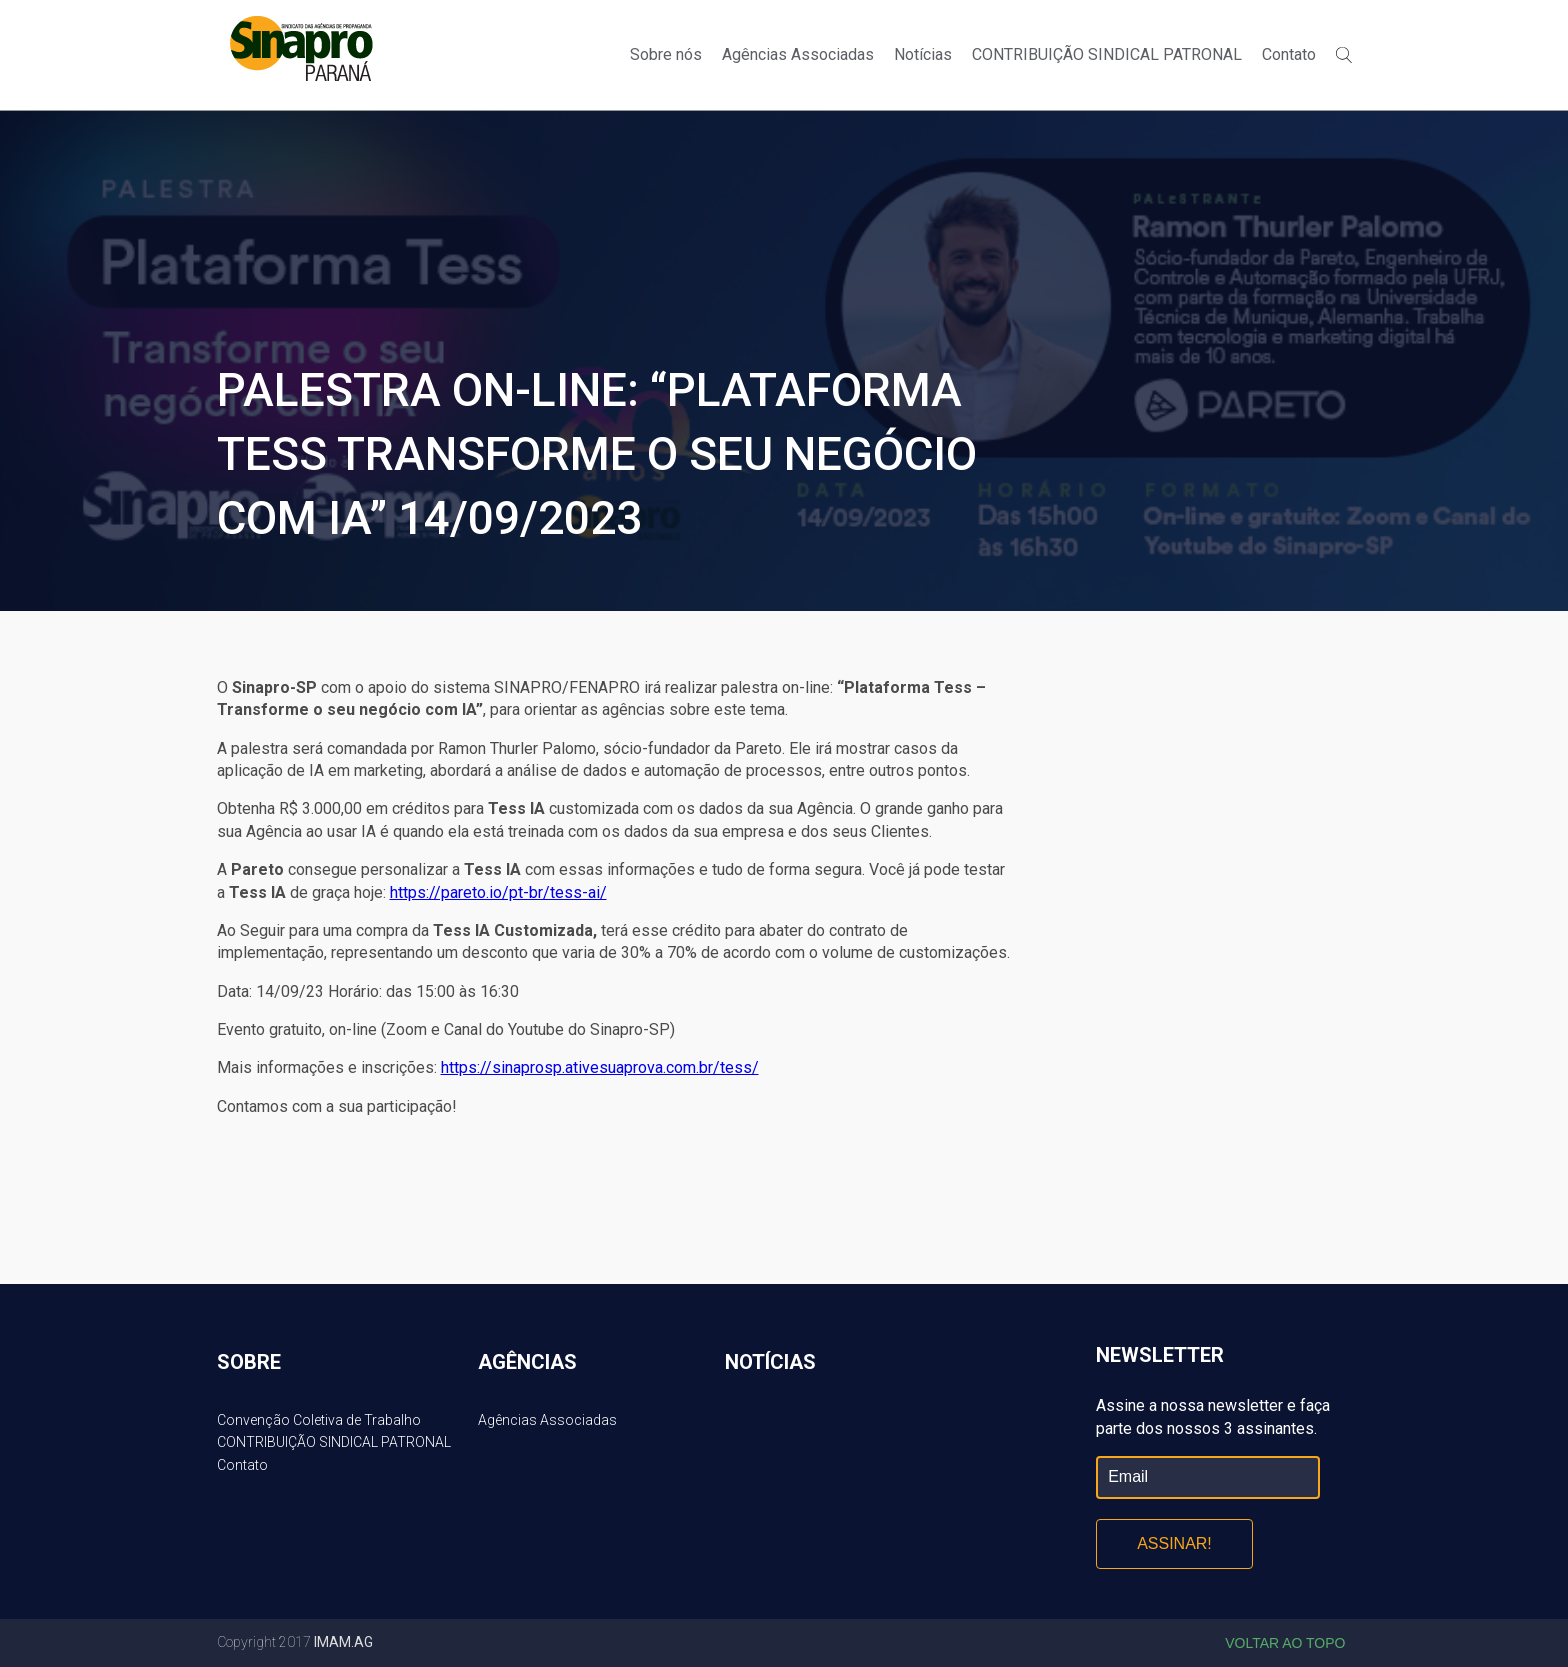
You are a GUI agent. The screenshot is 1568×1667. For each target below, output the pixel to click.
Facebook (1321, 22)
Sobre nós (666, 54)
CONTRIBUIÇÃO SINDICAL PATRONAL (1107, 54)
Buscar (1344, 55)
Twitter (1355, 22)
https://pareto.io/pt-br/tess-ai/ (498, 892)
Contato (1289, 54)
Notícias (923, 54)
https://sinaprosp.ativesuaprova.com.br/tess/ (600, 1067)
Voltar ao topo (1285, 1643)
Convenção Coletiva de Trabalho (319, 1420)
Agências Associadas (798, 54)
